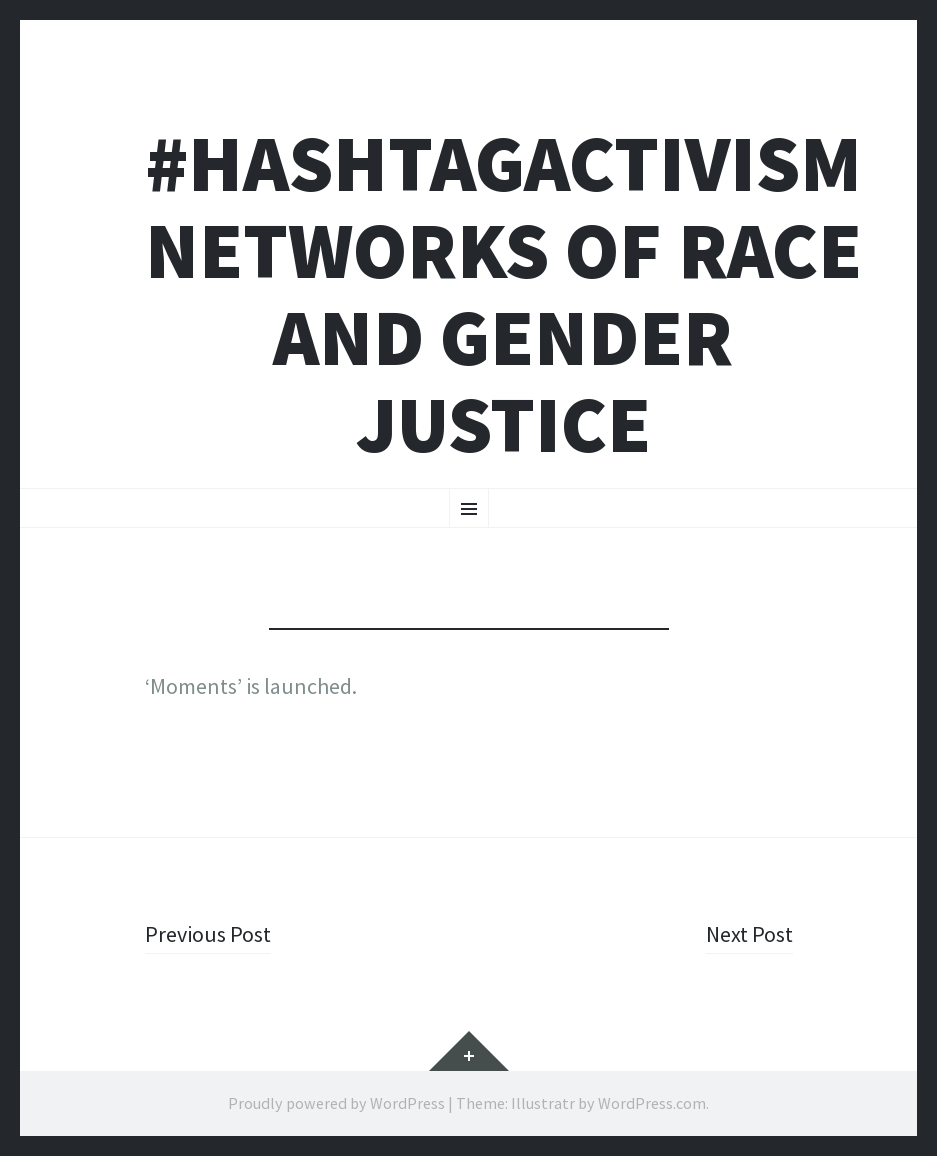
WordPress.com (652, 1103)
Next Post (749, 934)
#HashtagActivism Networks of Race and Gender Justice (503, 294)
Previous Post (208, 934)
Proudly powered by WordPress (336, 1103)
